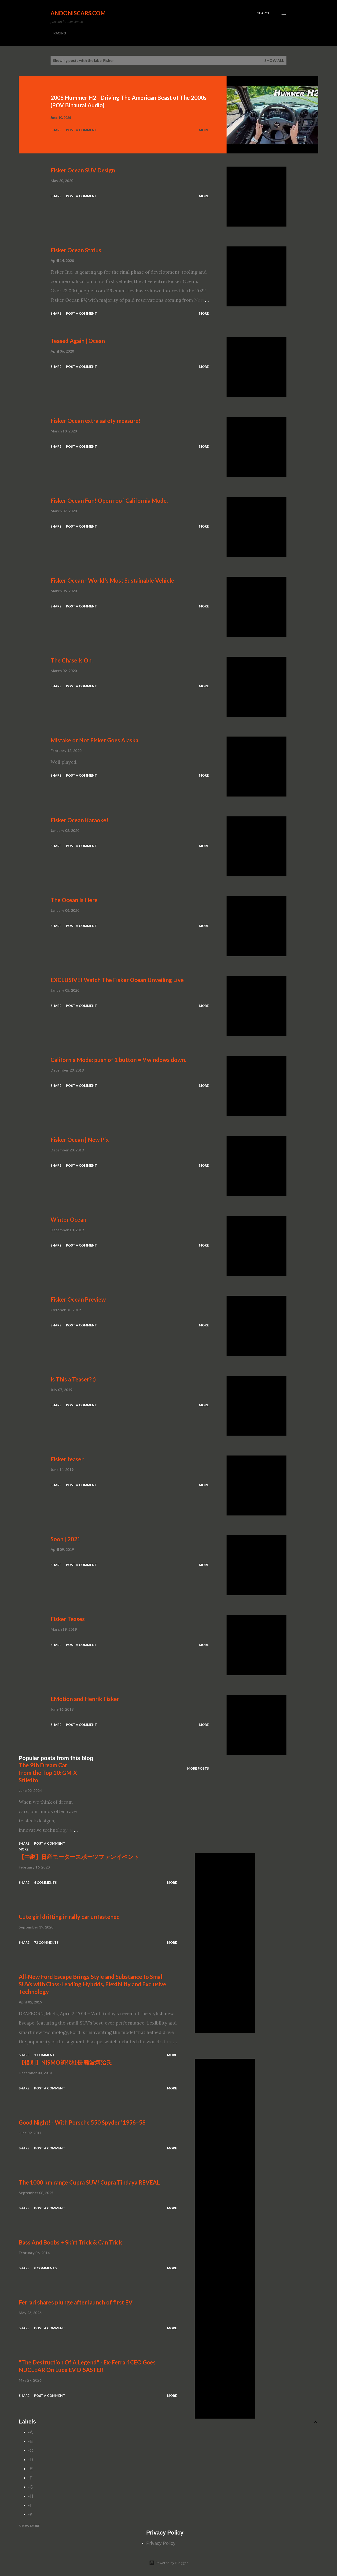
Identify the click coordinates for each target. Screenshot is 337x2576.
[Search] (264, 13)
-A (30, 2432)
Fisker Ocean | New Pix (80, 1139)
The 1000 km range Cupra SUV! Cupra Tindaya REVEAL (89, 2182)
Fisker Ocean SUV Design (83, 170)
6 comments (45, 1882)
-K (30, 2514)
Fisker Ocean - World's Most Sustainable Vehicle (112, 580)
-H (30, 2496)
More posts (198, 1768)
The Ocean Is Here (74, 900)
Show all (274, 60)
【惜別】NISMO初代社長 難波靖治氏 (65, 2062)
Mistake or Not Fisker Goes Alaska (94, 740)
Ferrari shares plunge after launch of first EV (75, 2302)
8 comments (45, 2268)
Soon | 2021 (66, 1539)
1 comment (44, 2055)
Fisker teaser (67, 1459)
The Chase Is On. (72, 660)
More (204, 130)
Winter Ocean (68, 1219)
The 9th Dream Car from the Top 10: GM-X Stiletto (48, 1772)
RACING (59, 33)
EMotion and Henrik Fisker (85, 1698)
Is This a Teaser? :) (73, 1379)
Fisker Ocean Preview (78, 1299)
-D (30, 2459)
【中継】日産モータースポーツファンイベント (79, 1856)
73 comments (46, 1942)
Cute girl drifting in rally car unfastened (69, 1916)
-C (30, 2450)
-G (30, 2487)
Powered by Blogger (168, 2563)
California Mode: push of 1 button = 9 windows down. (118, 1059)
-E (30, 2468)
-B (30, 2441)
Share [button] (56, 130)
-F (30, 2477)
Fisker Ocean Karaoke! (79, 820)
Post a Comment (81, 130)
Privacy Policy (160, 2543)
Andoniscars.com (78, 13)
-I (29, 2505)
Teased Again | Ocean (78, 340)
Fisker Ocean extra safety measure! (96, 420)
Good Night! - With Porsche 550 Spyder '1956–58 (82, 2122)
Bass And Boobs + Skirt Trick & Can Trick (70, 2242)
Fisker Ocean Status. (77, 250)
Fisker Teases (68, 1619)
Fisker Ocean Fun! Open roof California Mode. (109, 500)
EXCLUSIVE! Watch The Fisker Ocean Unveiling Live (117, 979)
